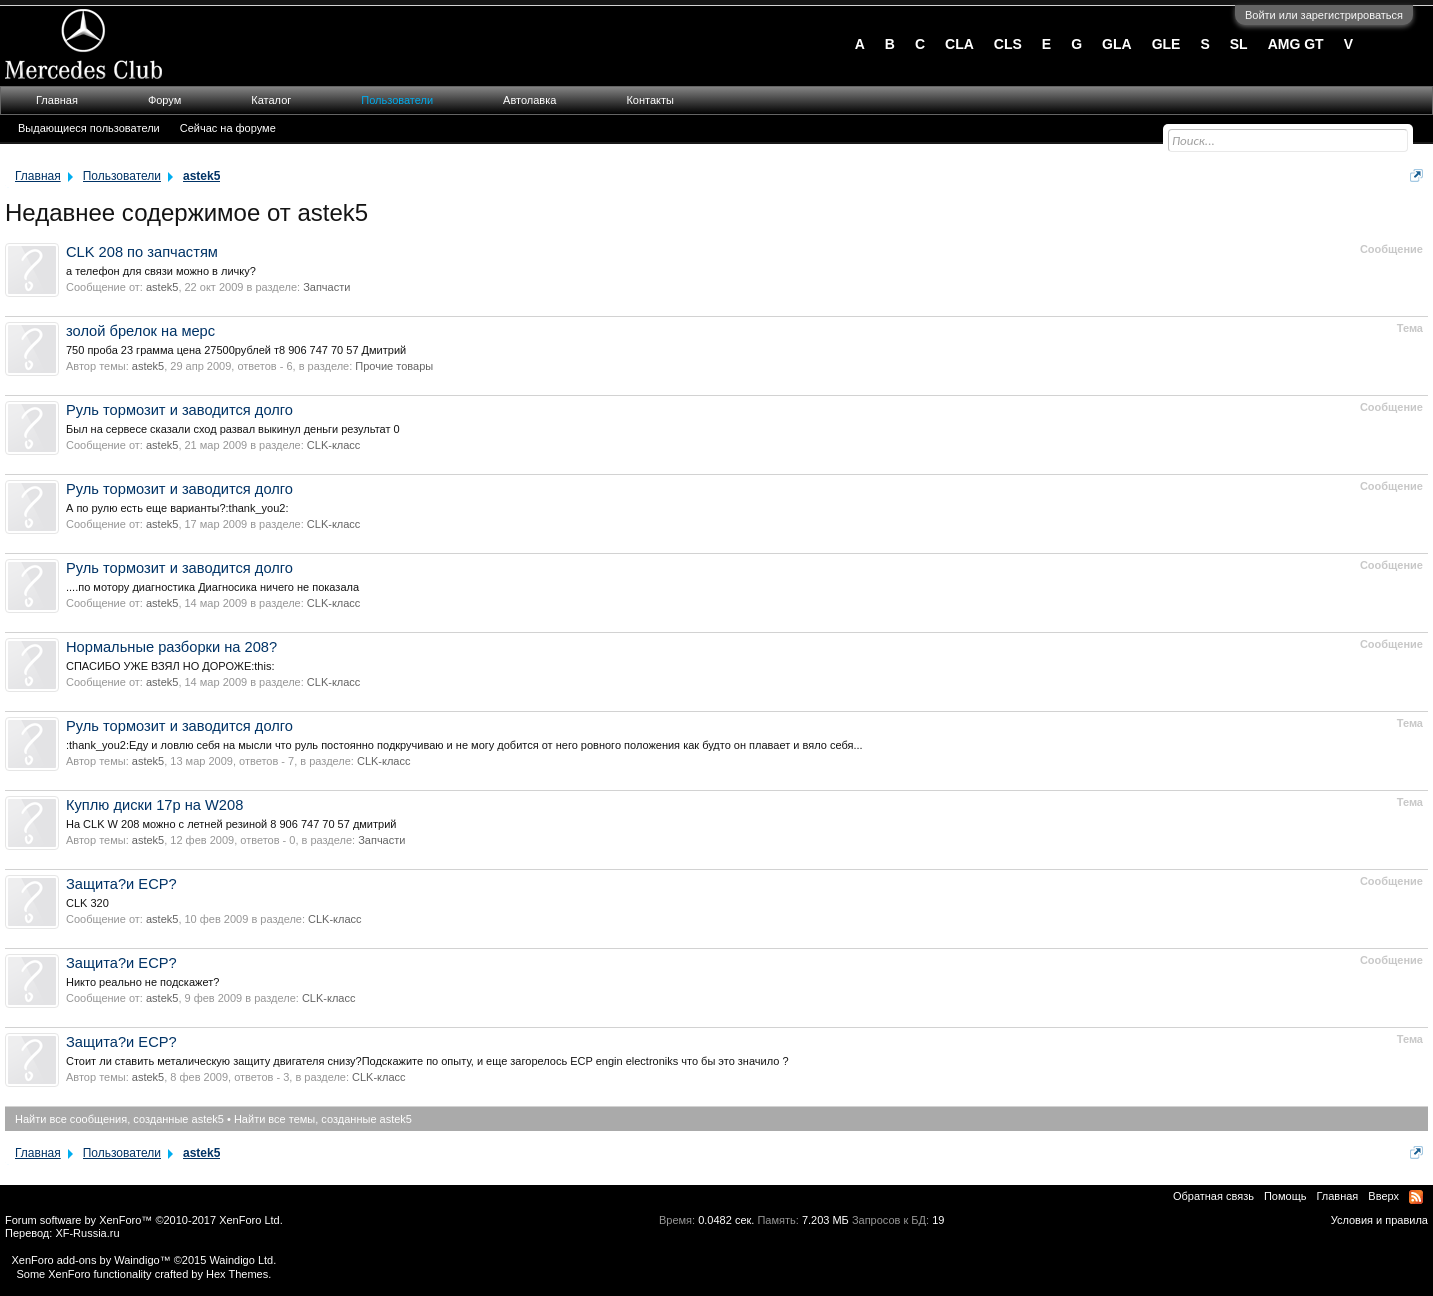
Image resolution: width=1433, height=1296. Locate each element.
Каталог (271, 100)
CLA (959, 44)
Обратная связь (1213, 1196)
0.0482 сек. (726, 1220)
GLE (1166, 44)
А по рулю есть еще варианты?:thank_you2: (177, 508)
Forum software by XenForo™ (144, 1220)
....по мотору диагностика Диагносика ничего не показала (212, 587)
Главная (57, 100)
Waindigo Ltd (241, 1260)
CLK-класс (334, 445)
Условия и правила (1379, 1220)
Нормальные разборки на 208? (171, 647)
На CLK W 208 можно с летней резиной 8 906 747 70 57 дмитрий (231, 824)
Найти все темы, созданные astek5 (323, 1119)
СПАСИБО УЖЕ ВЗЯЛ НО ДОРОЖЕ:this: (170, 666)
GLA (1117, 44)
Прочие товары (394, 366)
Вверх (1383, 1196)
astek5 (162, 287)
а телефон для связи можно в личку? (161, 271)
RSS (1416, 1197)
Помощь (1285, 1196)
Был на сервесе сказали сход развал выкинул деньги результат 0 (233, 429)
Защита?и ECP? (121, 884)
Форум (164, 100)
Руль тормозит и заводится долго (179, 410)
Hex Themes (237, 1274)
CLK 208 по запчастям (142, 252)
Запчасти (326, 287)
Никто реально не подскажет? (142, 982)
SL (1239, 44)
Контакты (650, 100)
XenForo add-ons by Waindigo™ (90, 1260)
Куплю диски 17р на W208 (154, 805)
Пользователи (397, 100)
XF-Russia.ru (87, 1233)
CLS (1008, 44)
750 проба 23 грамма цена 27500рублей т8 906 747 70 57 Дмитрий (236, 350)
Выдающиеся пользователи (89, 128)
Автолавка (529, 100)
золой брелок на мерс (140, 331)
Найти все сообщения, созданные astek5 (119, 1119)
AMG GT (1296, 44)
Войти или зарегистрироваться (1324, 15)
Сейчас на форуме (228, 128)
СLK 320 (87, 903)
